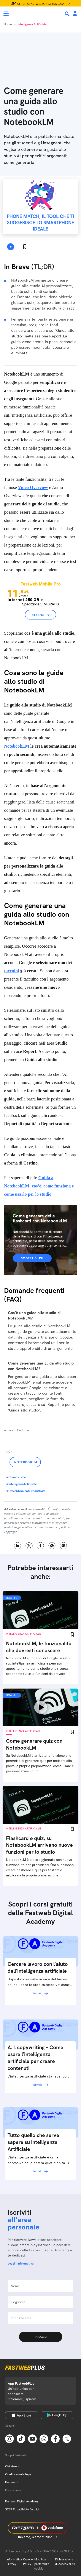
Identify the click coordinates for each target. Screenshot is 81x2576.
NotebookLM (25, 1462)
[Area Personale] (74, 13)
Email (63, 1545)
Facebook (40, 1545)
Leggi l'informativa (21, 2263)
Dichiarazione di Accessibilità (65, 2561)
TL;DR (43, 266)
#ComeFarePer (16, 1477)
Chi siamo (12, 2466)
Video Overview (33, 487)
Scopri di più (32, 1258)
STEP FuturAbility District (22, 2509)
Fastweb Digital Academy (21, 2501)
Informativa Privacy (14, 2561)
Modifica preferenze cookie (41, 2563)
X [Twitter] (29, 1545)
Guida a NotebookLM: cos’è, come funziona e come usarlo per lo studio (39, 1186)
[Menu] (6, 13)
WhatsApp (52, 1545)
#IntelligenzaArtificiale (21, 1484)
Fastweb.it (12, 2482)
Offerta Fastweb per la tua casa (41, 4)
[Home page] (33, 14)
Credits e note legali (18, 2474)
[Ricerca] (67, 13)
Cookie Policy (28, 2561)
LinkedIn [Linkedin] (17, 1545)
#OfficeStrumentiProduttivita (26, 1491)
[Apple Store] (21, 2415)
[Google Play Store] (57, 2415)
